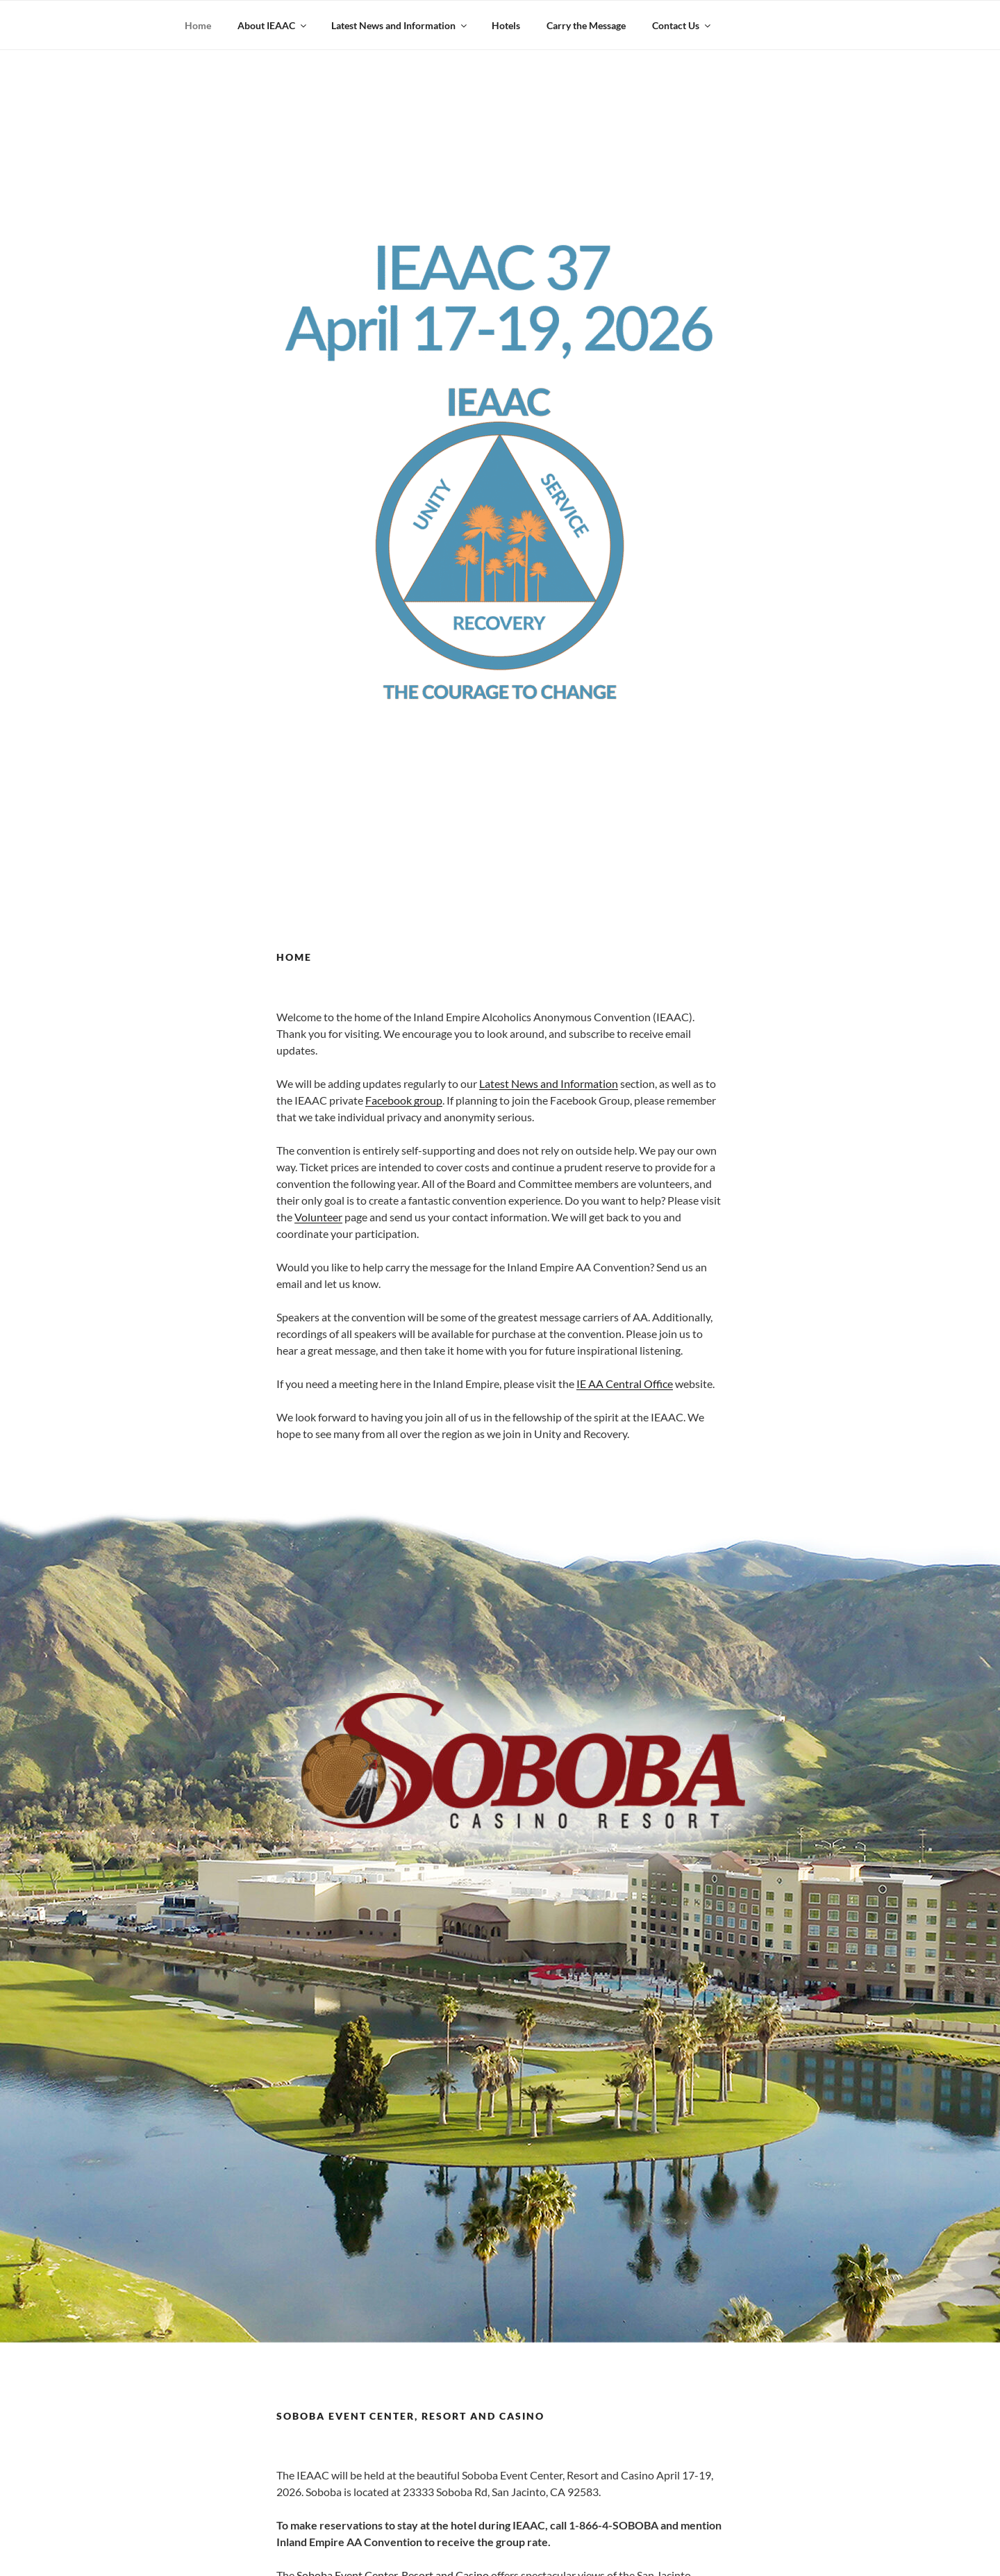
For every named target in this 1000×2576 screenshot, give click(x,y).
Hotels (506, 25)
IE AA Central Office (624, 1383)
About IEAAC (273, 25)
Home (198, 25)
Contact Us (682, 25)
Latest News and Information (400, 25)
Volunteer (318, 1216)
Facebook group (403, 1100)
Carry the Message (586, 25)
